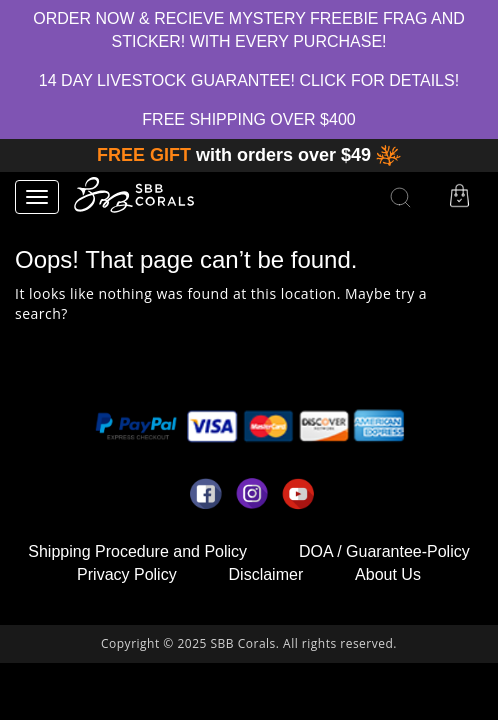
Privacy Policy (127, 574)
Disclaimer (266, 574)
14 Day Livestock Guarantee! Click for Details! (249, 80)
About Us (388, 574)
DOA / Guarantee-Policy (384, 551)
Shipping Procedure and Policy (137, 551)
